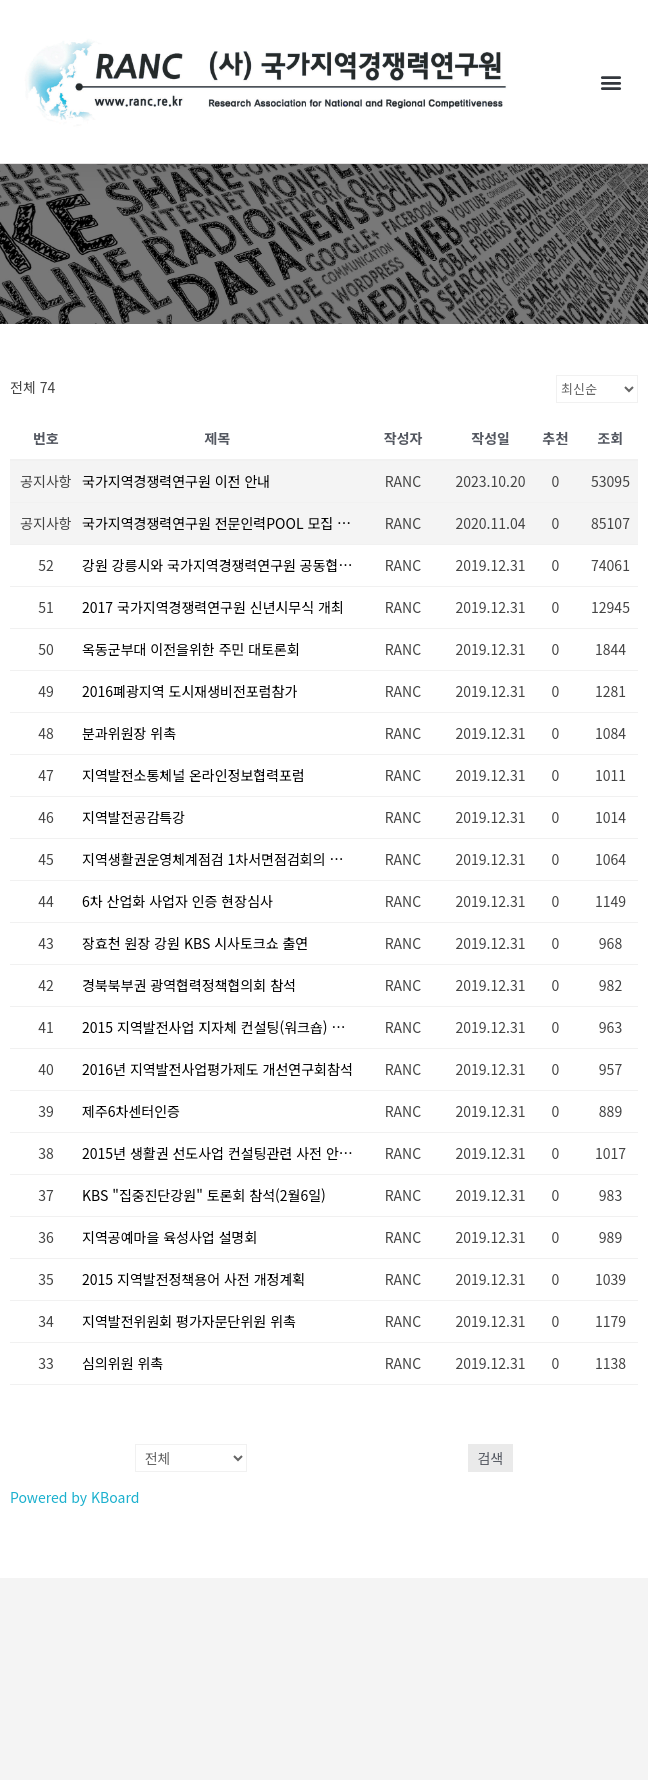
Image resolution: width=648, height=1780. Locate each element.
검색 (491, 1458)
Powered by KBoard (74, 1497)
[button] (611, 81)
